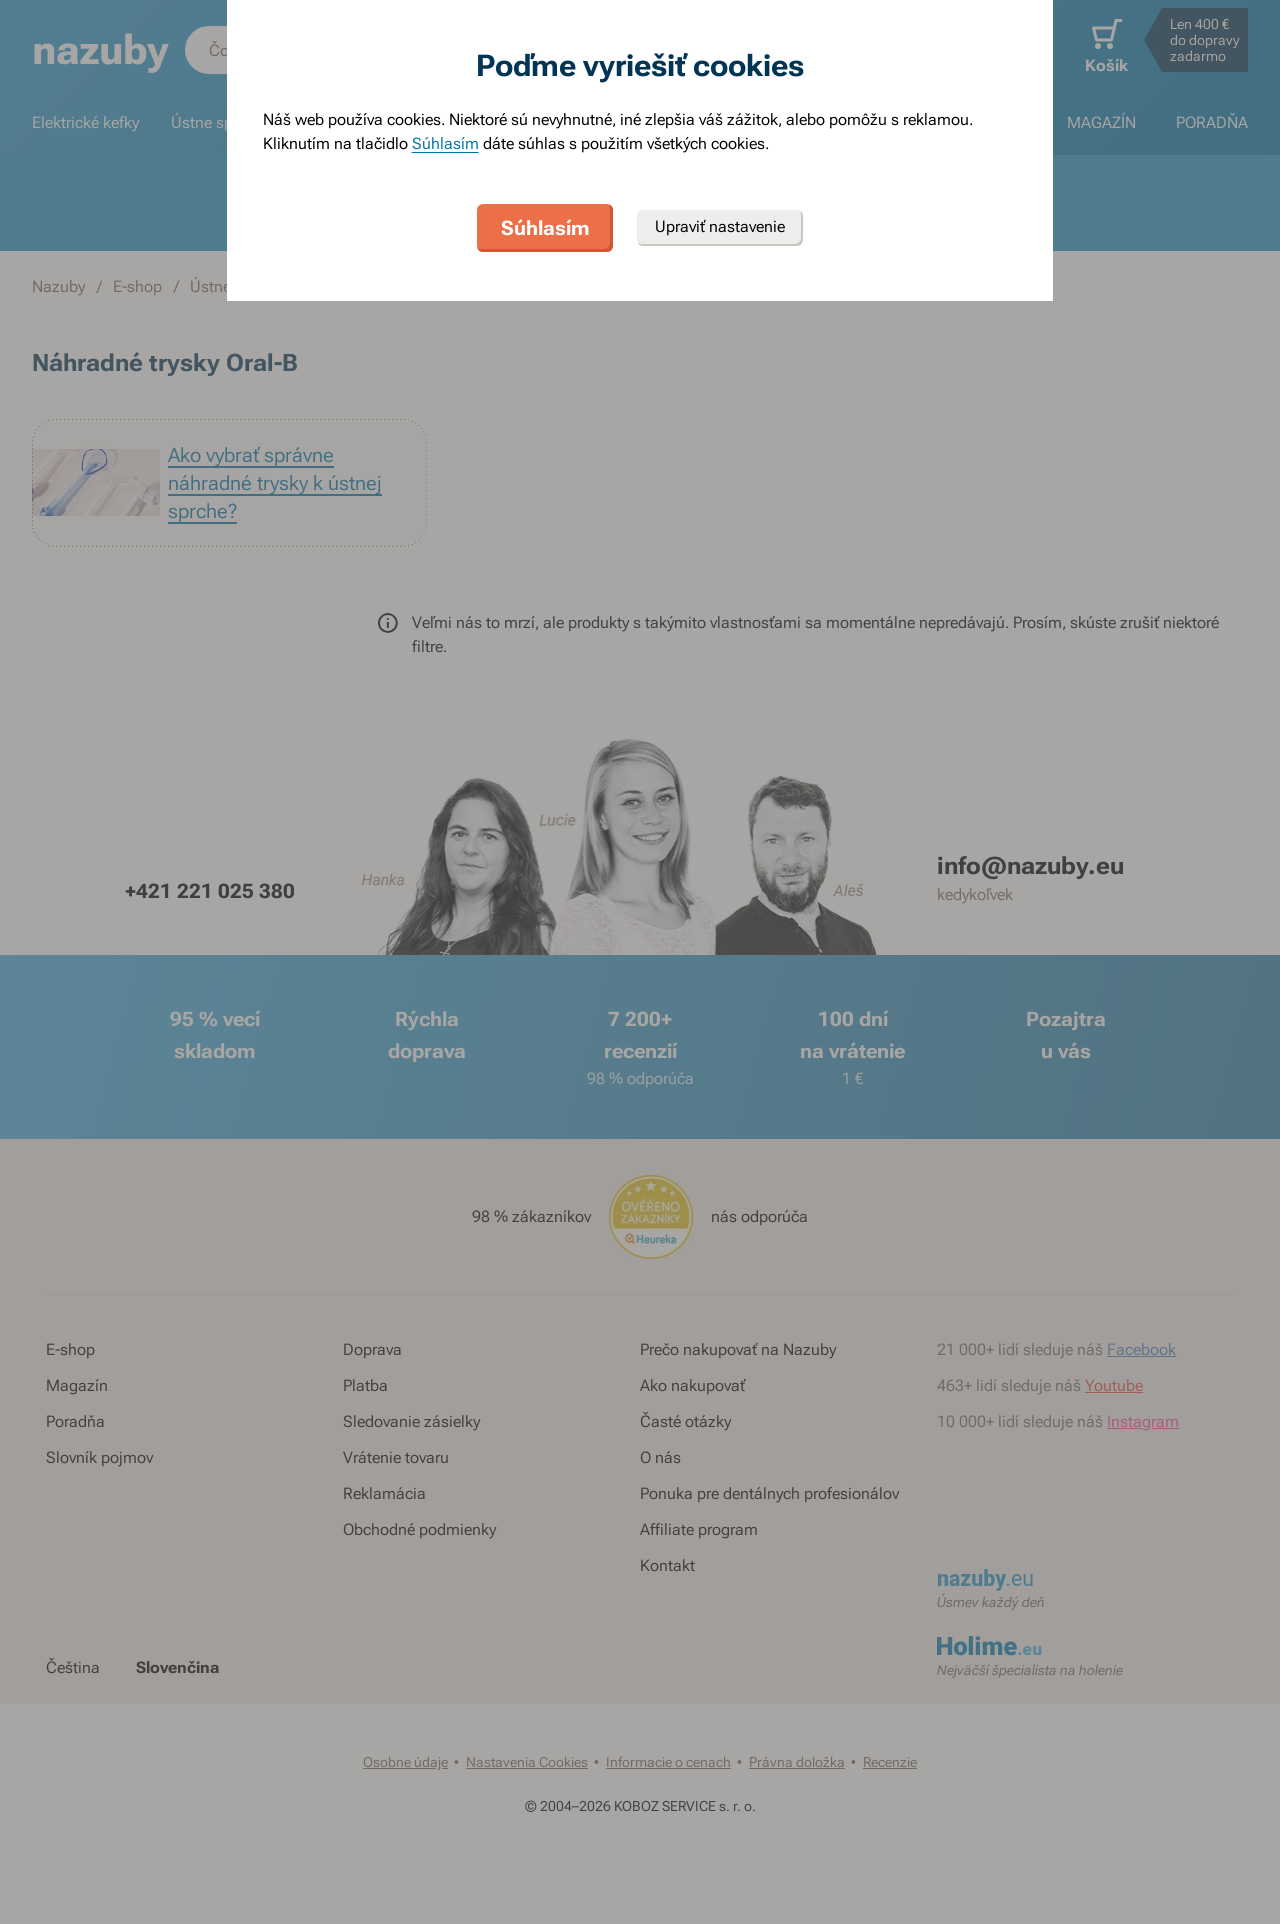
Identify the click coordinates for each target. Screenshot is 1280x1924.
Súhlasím (445, 143)
